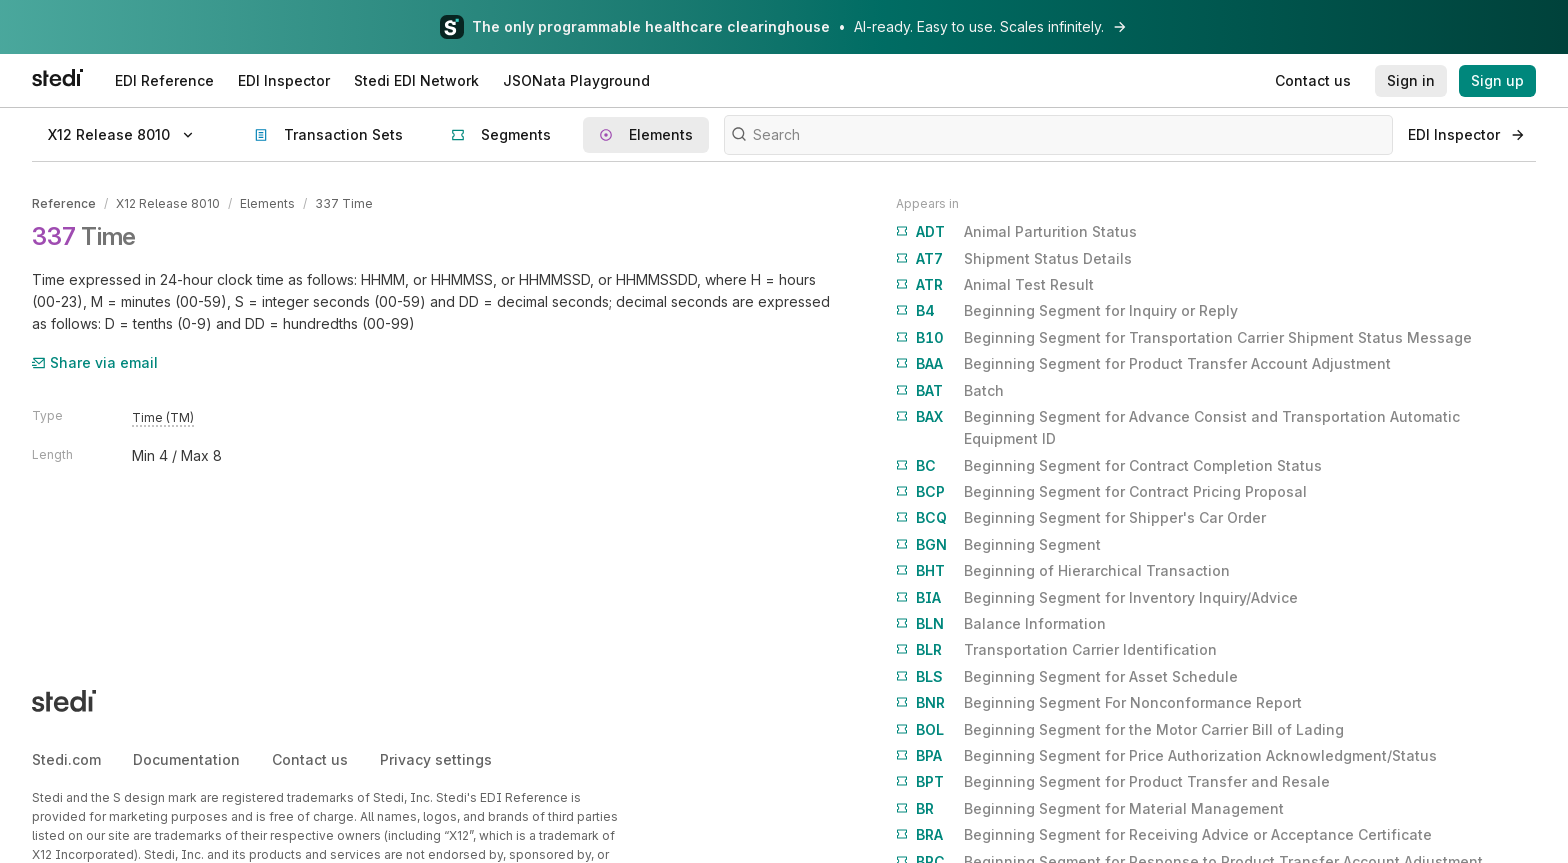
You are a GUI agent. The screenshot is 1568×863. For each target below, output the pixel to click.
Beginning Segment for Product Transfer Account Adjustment (1143, 364)
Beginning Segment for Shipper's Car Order (1081, 518)
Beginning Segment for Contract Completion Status (1109, 466)
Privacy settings (436, 759)
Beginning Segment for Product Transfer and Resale (1113, 782)
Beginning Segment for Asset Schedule (1067, 677)
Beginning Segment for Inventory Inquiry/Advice (1097, 598)
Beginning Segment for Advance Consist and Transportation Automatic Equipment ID (1178, 426)
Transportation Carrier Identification (1056, 650)
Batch (950, 391)
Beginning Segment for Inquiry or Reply (1067, 311)
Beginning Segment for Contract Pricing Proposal (1101, 492)
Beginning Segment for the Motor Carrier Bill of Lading (1120, 730)
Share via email (95, 362)
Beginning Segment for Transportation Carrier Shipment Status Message (1184, 338)
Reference (64, 203)
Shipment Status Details (1014, 259)
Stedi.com (66, 759)
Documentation (186, 759)
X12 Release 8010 (168, 203)
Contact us (310, 759)
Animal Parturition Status (1016, 232)
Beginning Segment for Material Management (1090, 809)
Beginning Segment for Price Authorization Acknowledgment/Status (1166, 756)
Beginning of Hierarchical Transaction (1063, 571)
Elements (267, 203)
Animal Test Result (995, 285)
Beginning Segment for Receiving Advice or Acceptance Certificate (1164, 835)
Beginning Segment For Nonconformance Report (1099, 703)
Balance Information (1001, 624)
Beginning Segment (998, 545)
